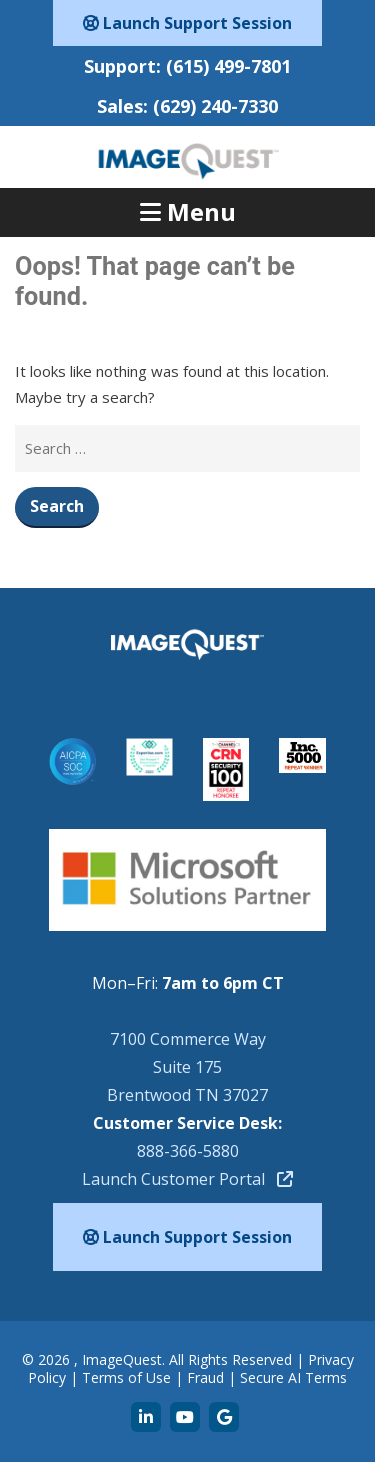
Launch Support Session (187, 23)
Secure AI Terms (293, 1377)
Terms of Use (126, 1377)
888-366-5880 (188, 1151)
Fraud (205, 1377)
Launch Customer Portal (187, 1179)
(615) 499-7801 (228, 66)
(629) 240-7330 (215, 106)
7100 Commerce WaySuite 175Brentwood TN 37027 (187, 1067)
